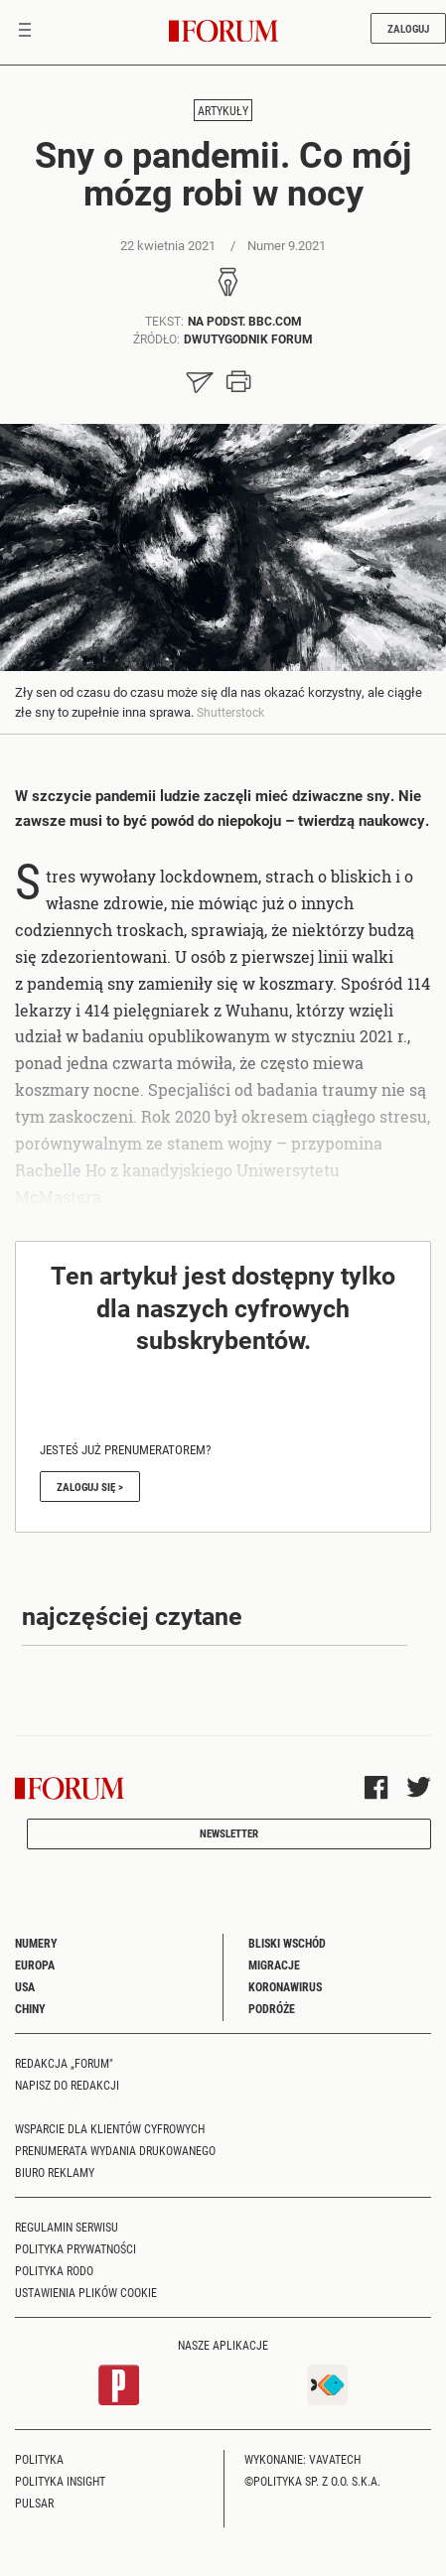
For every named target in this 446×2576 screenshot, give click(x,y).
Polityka (39, 2459)
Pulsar (34, 2502)
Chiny (30, 2008)
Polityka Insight (60, 2481)
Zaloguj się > (90, 1486)
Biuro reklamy (54, 2172)
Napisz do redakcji (67, 2085)
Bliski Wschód (287, 1943)
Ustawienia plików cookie (86, 2292)
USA (25, 1986)
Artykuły (223, 110)
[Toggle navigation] (25, 32)
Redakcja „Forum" (64, 2063)
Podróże (271, 2008)
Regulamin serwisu (66, 2227)
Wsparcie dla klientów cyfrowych (110, 2128)
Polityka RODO (54, 2270)
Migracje (274, 1964)
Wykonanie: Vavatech (302, 2459)
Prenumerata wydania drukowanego (115, 2150)
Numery (36, 1943)
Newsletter (229, 1833)
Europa (35, 1964)
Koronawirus (285, 1986)
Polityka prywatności (75, 2248)
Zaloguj (408, 28)
